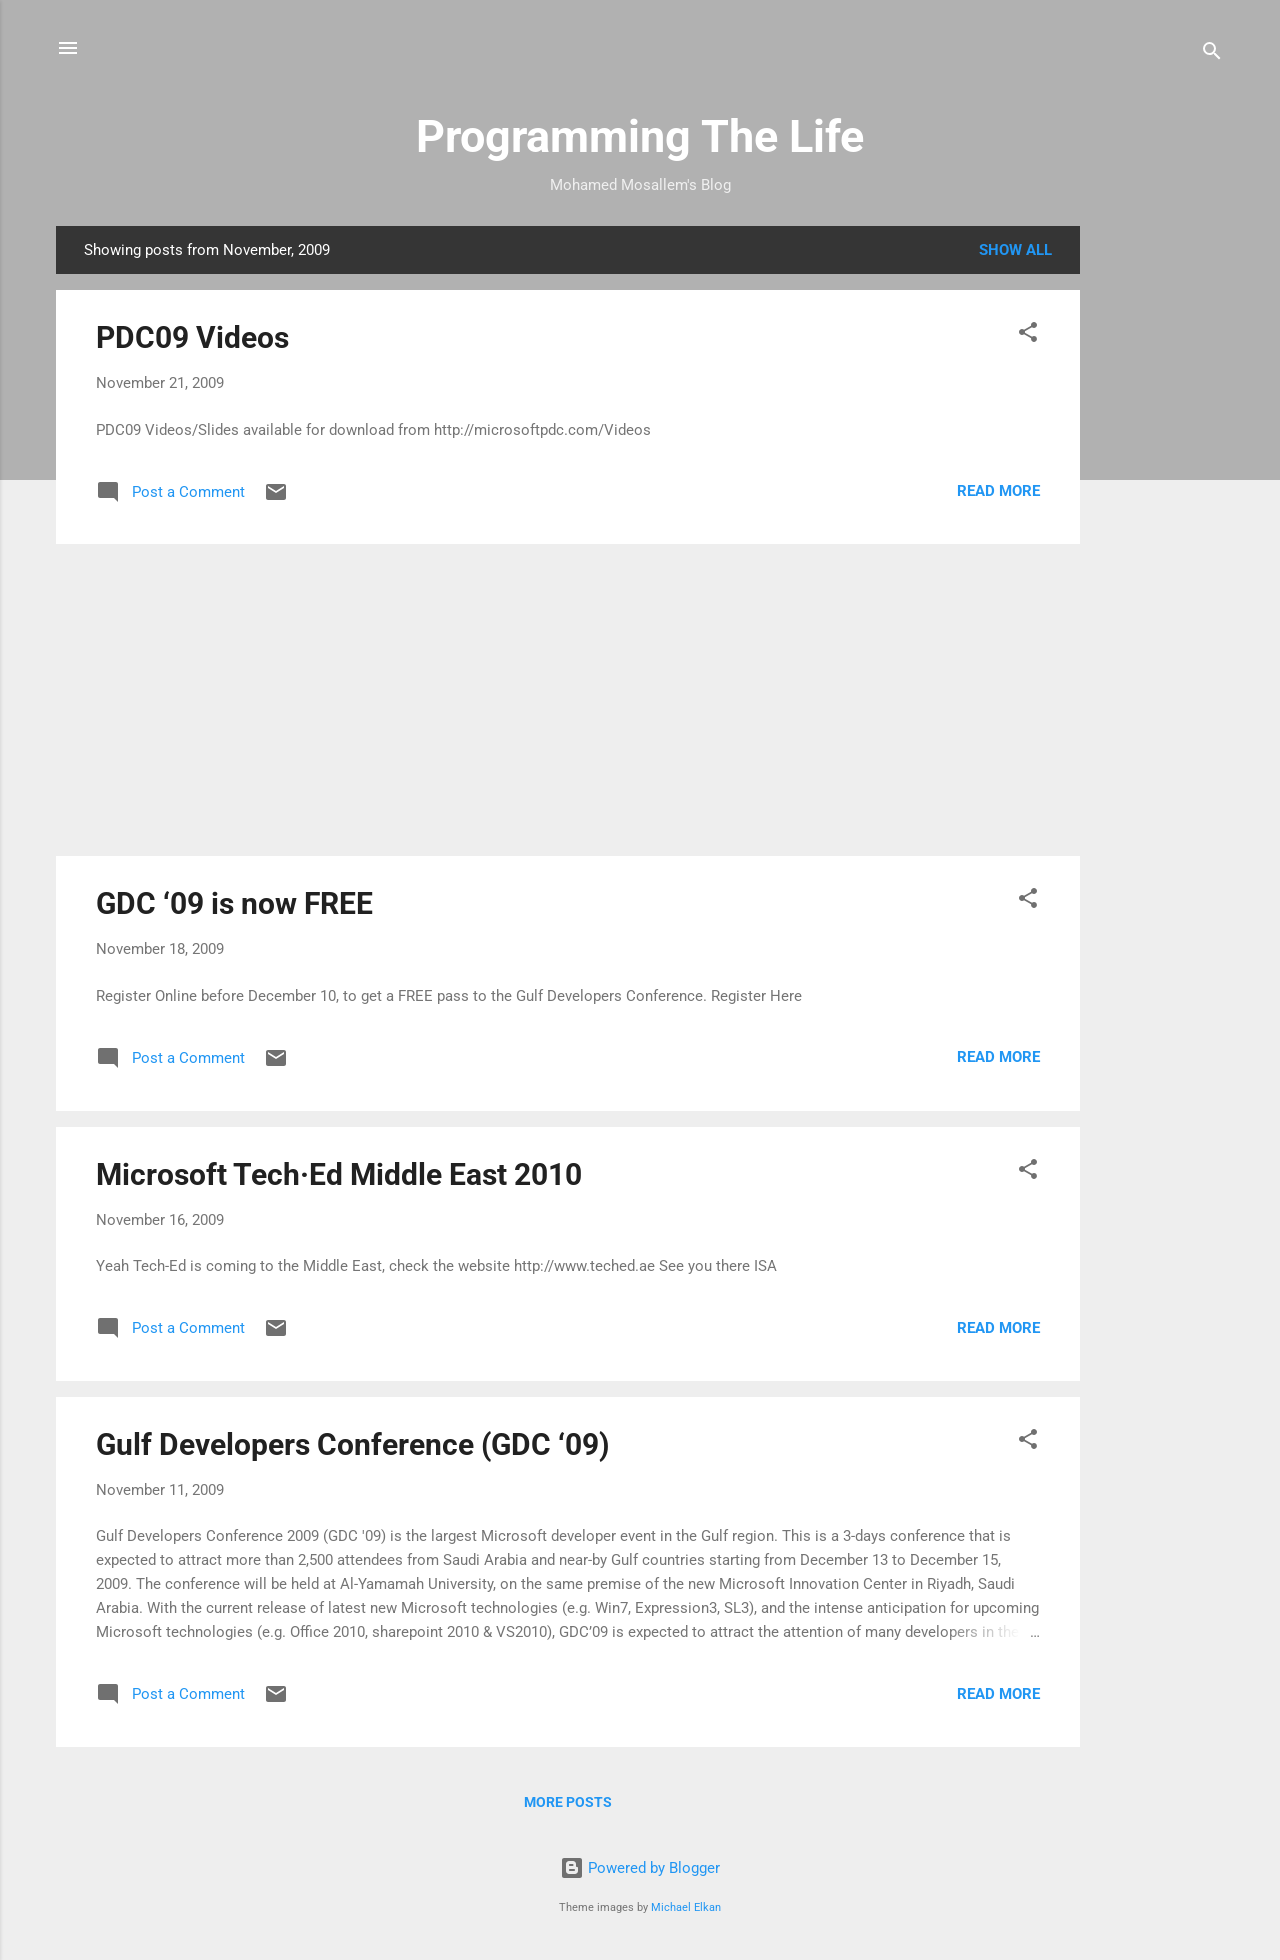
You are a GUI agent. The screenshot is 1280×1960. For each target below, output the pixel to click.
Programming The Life (640, 136)
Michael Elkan (686, 1907)
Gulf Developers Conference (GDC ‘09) (353, 1444)
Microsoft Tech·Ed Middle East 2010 (339, 1174)
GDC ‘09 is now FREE (234, 903)
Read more (998, 491)
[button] (1028, 335)
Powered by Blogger (640, 1868)
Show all (1015, 250)
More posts (568, 1802)
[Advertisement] (1160, 526)
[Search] (1212, 54)
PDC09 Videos (192, 337)
